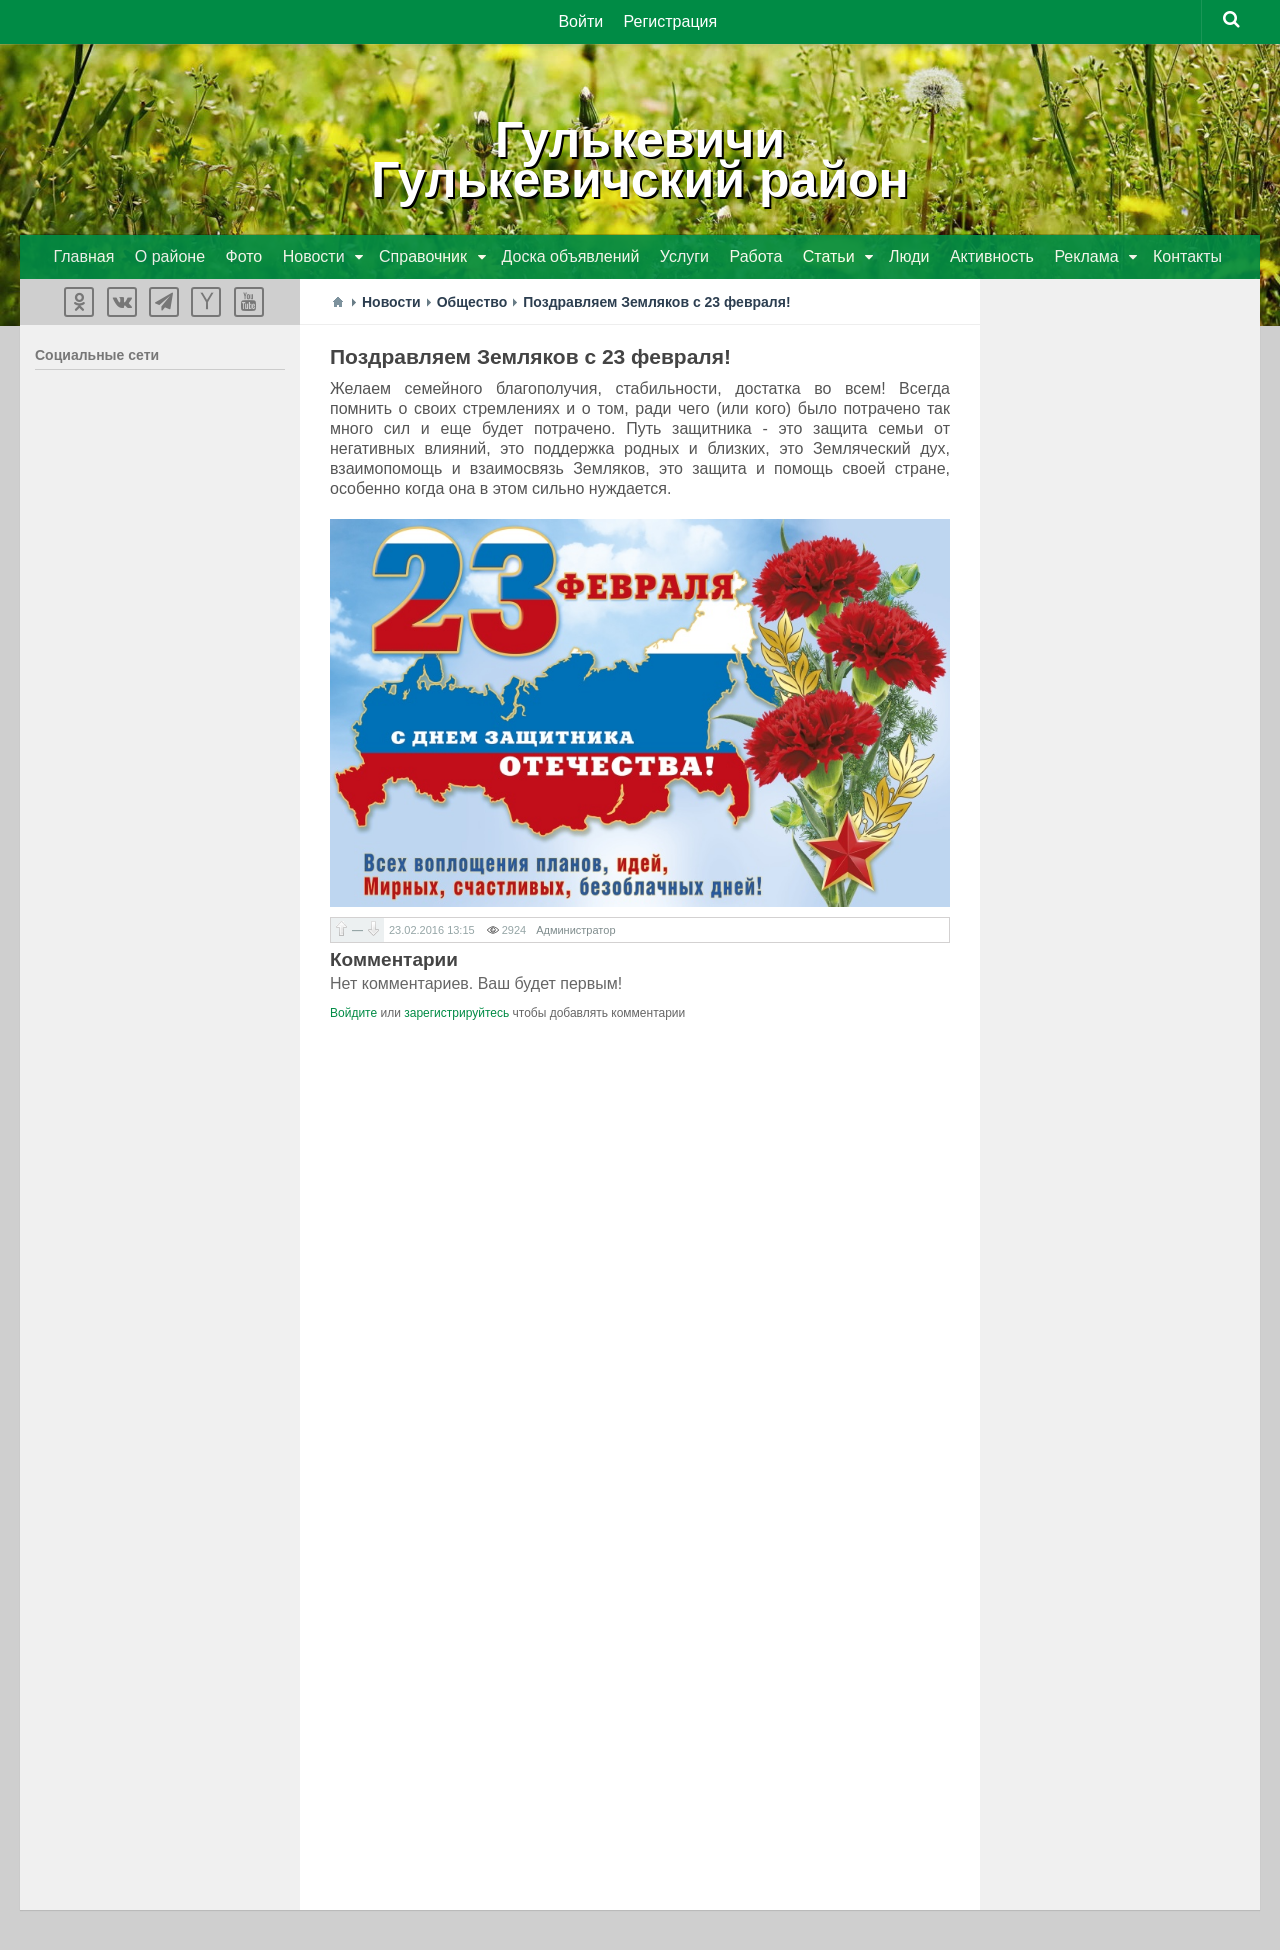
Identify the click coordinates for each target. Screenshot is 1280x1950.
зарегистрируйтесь (456, 1013)
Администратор (575, 930)
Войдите (353, 1013)
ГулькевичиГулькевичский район (639, 160)
